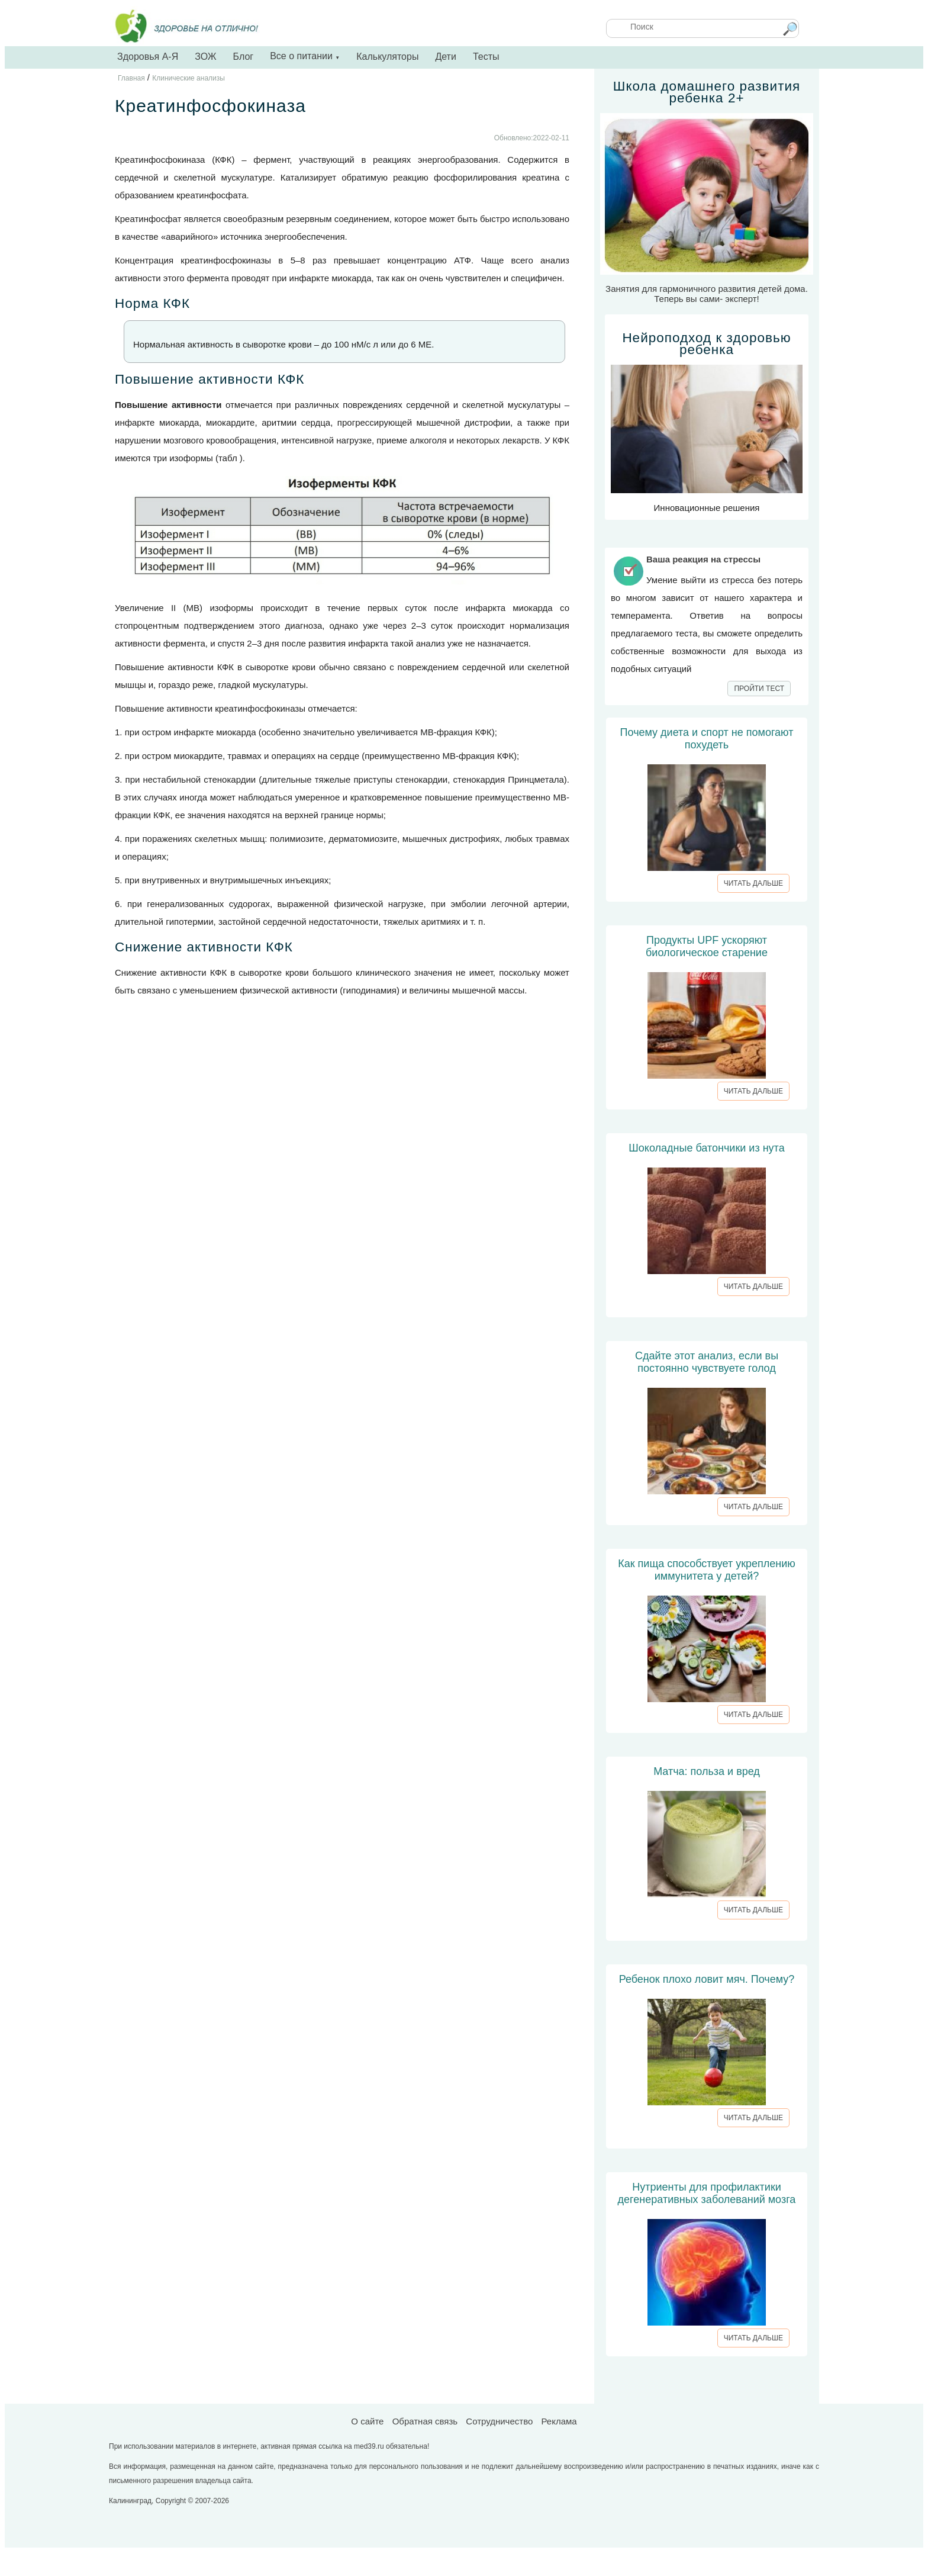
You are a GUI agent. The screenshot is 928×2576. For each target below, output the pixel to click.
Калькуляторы (387, 57)
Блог (243, 57)
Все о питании (305, 56)
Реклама (558, 2421)
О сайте (367, 2421)
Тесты (486, 57)
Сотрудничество (499, 2421)
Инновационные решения (707, 422)
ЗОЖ (205, 57)
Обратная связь (425, 2421)
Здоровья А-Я (147, 57)
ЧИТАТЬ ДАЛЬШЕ (753, 883)
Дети (445, 57)
